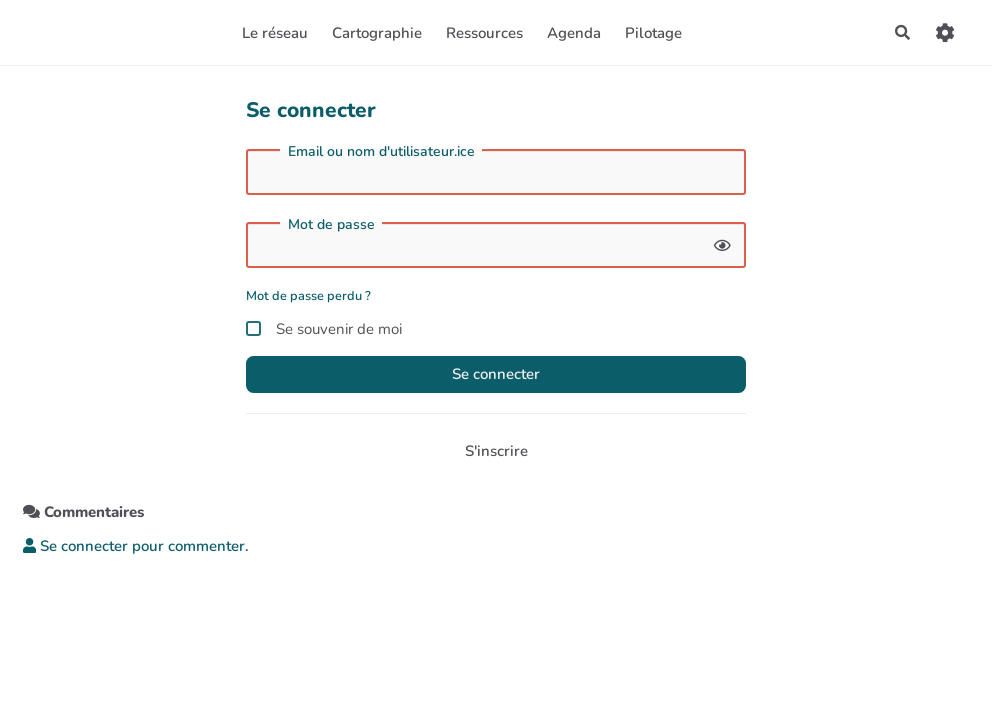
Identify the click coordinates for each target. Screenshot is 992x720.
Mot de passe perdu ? (308, 296)
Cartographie (377, 33)
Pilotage (653, 33)
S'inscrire (496, 451)
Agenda (574, 33)
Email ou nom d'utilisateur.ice (381, 152)
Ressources (484, 33)
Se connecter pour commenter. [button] (136, 546)
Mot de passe (331, 225)
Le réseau (275, 33)
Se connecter (496, 374)
